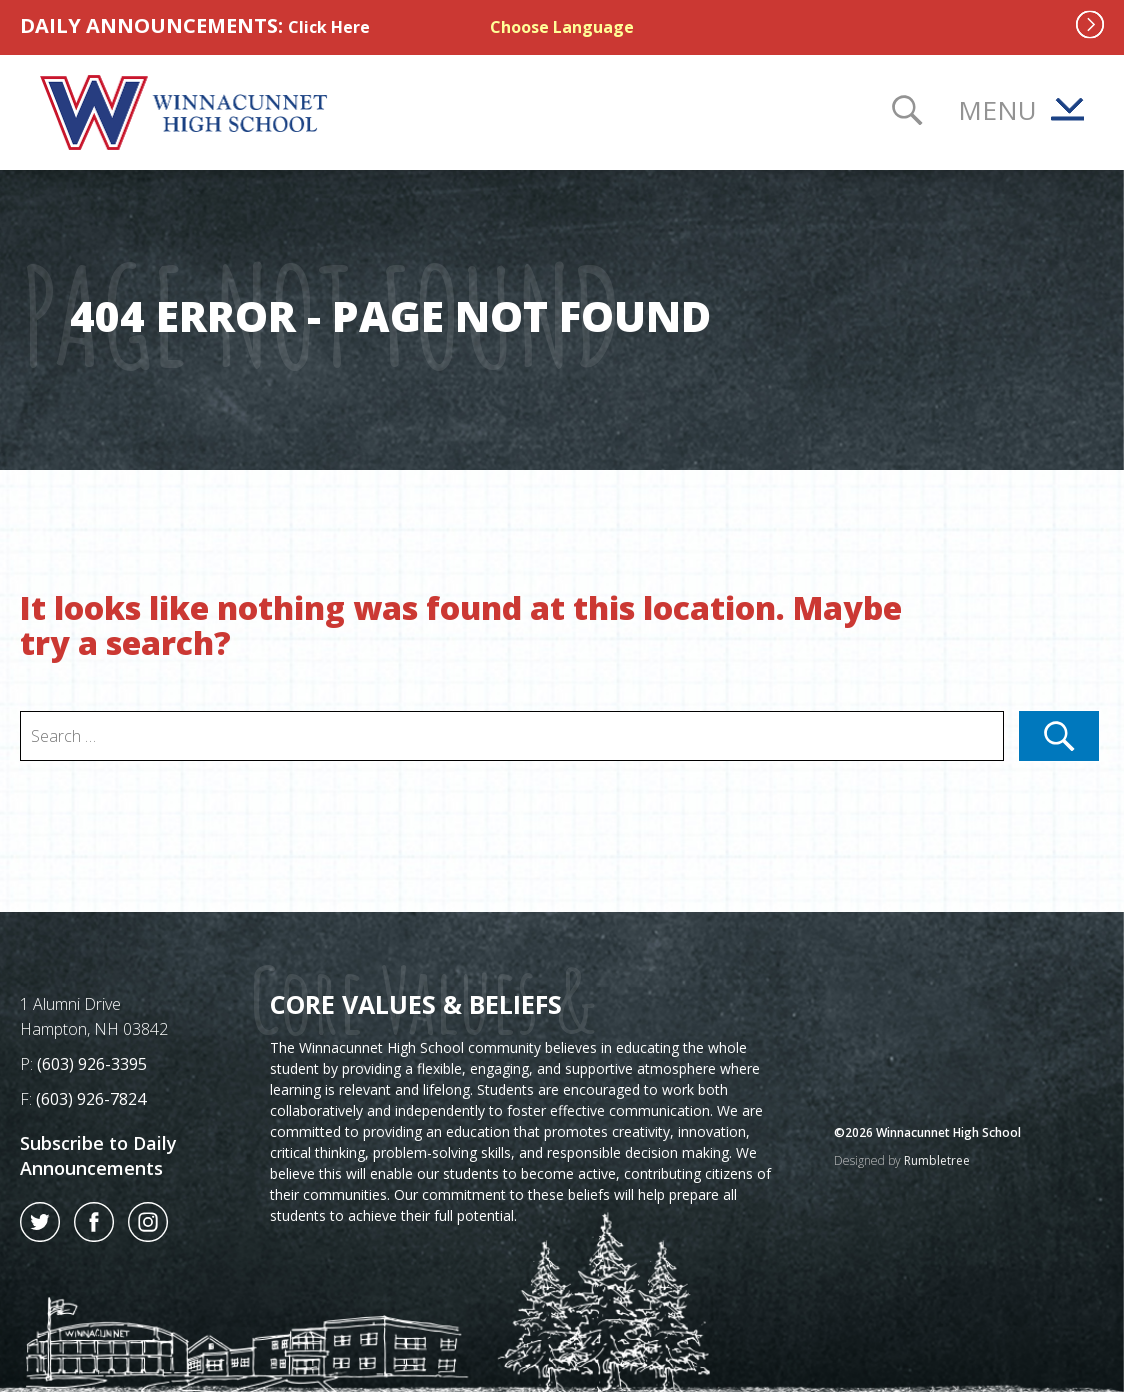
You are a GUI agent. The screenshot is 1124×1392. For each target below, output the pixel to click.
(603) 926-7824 (91, 1099)
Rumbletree (937, 1160)
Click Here (329, 27)
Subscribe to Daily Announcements (98, 1155)
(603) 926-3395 (92, 1064)
